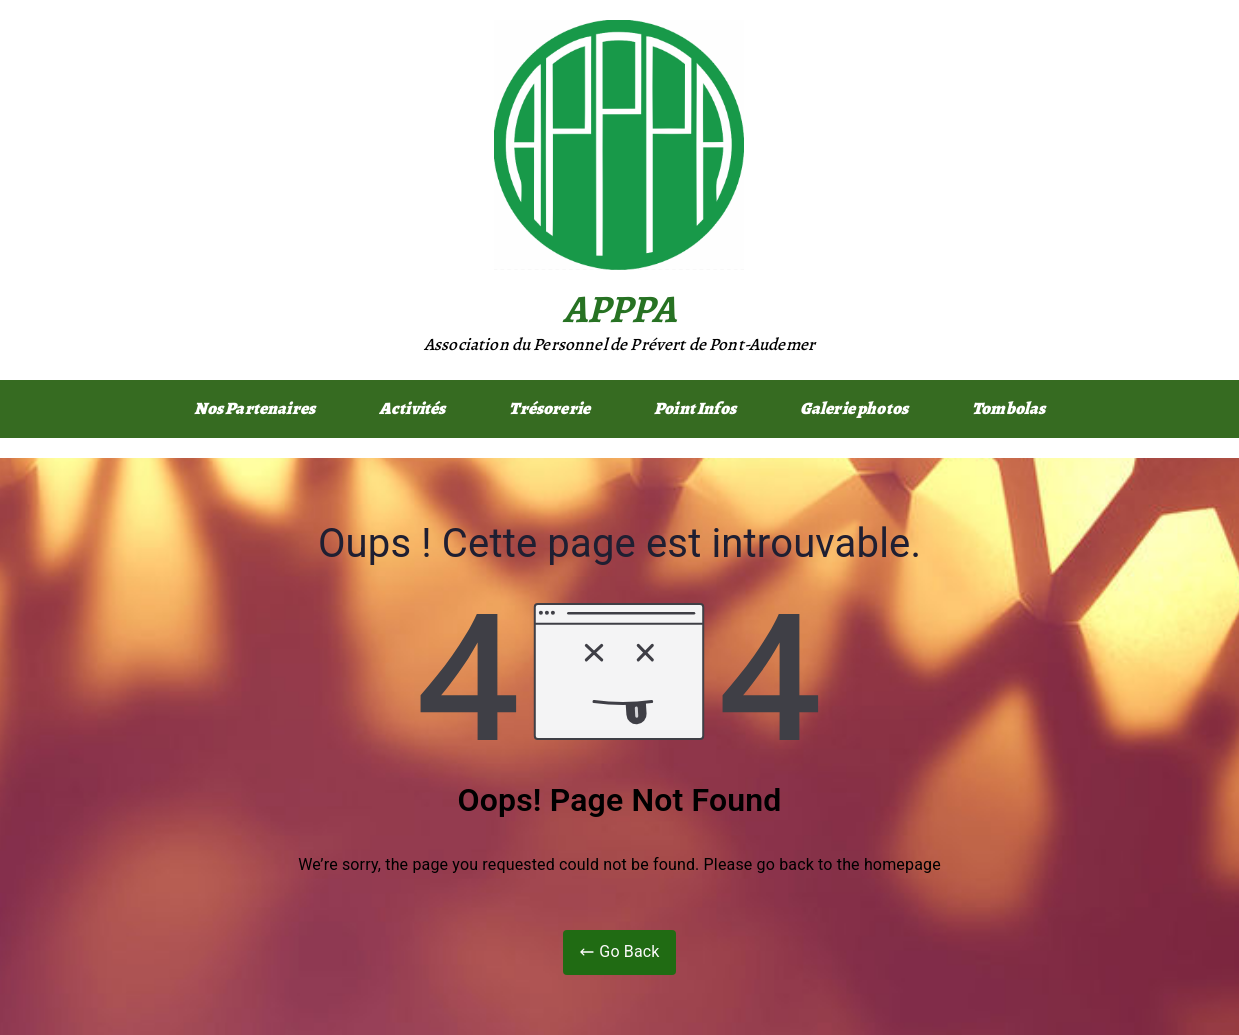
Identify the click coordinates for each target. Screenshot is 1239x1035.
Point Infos (695, 408)
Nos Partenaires (254, 408)
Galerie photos (854, 408)
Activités (412, 408)
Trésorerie (549, 408)
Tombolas (1008, 408)
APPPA (620, 308)
